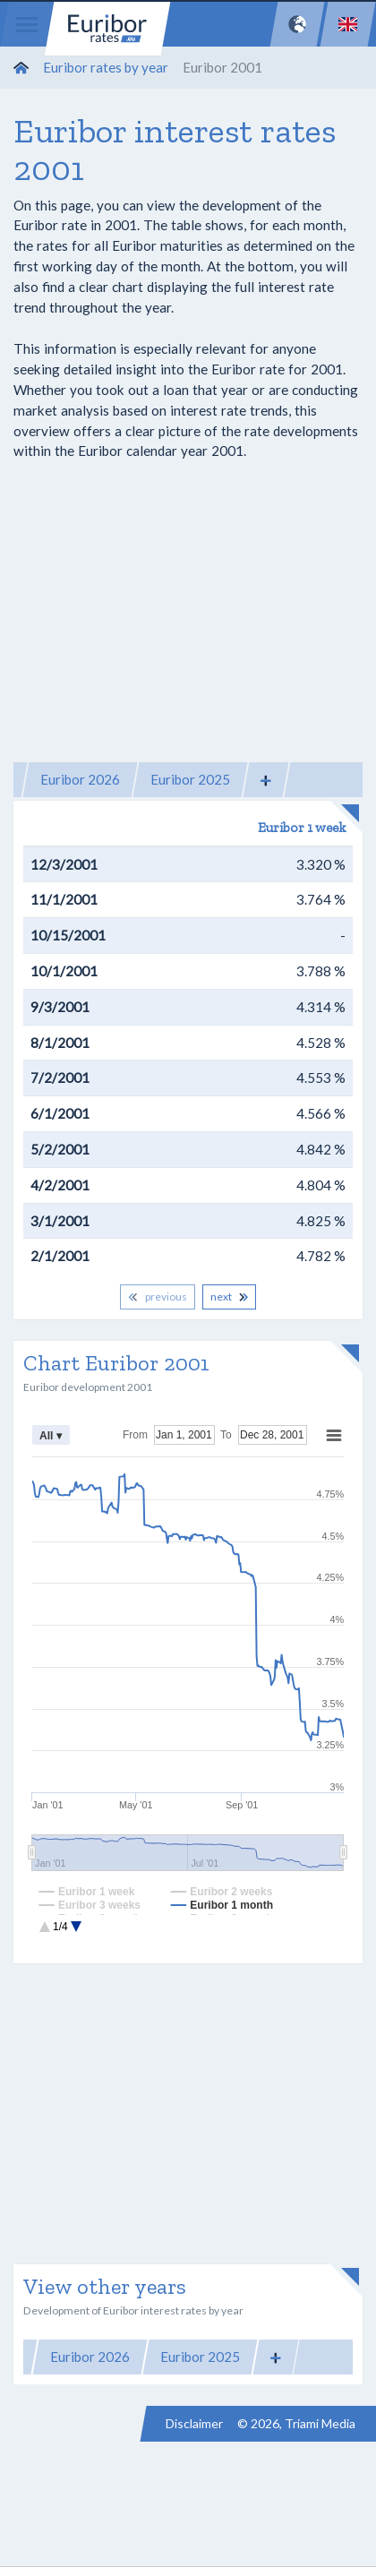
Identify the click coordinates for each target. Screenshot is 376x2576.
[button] (266, 779)
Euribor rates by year (105, 67)
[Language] (348, 24)
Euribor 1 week (302, 828)
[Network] (297, 24)
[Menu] (26, 24)
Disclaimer (194, 2423)
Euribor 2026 (80, 779)
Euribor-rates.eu (107, 29)
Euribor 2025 (190, 779)
